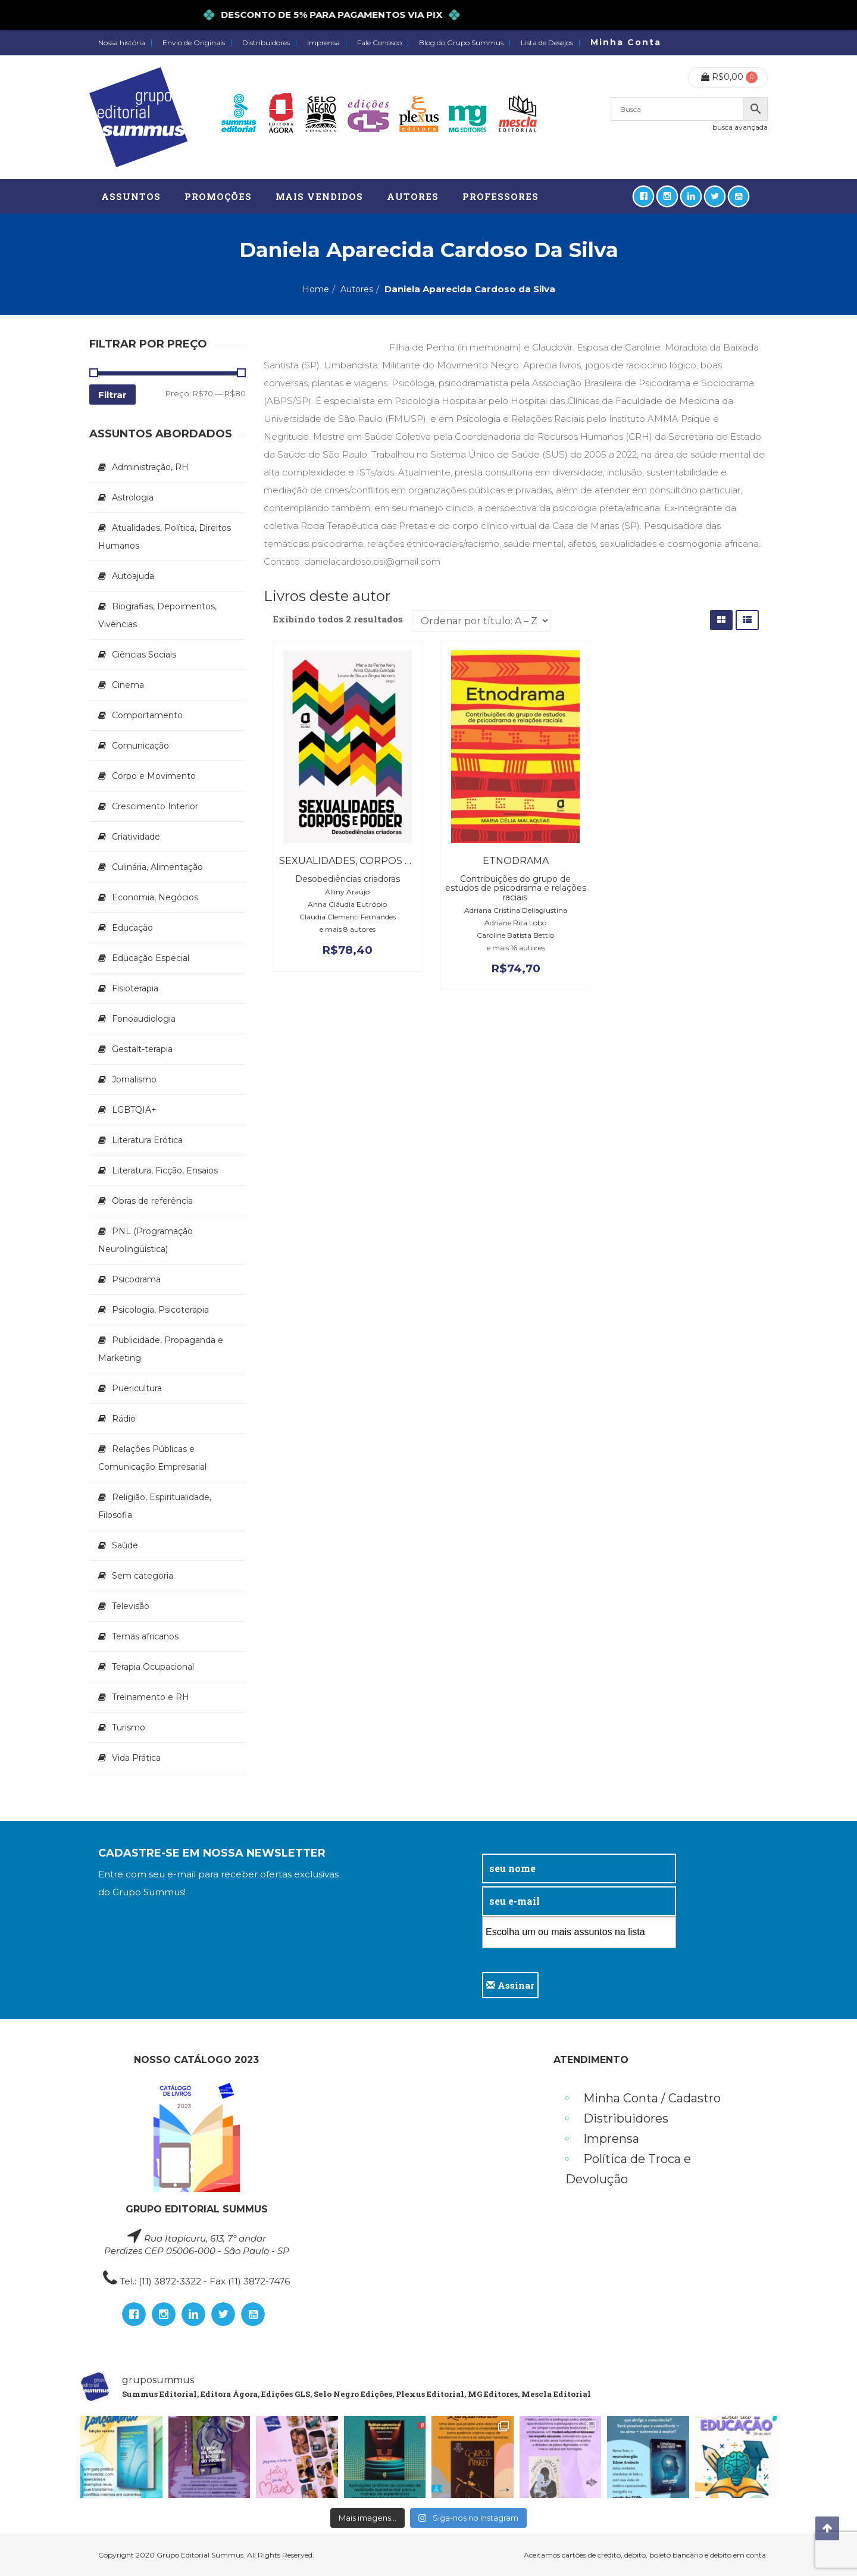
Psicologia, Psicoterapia (160, 1309)
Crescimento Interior (155, 806)
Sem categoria (142, 1575)
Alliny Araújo (347, 891)
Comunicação (140, 745)
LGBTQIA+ (134, 1109)
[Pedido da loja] (481, 621)
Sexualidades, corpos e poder (365, 860)
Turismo (128, 1727)
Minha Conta (625, 42)
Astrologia (133, 497)
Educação (132, 927)
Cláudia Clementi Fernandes (347, 916)
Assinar (510, 1985)
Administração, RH (150, 467)
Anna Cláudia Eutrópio (347, 904)
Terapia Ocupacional (153, 1666)
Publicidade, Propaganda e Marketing (160, 1349)
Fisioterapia (135, 988)
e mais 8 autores (348, 929)
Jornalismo (134, 1079)
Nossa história (121, 42)
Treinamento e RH (150, 1697)
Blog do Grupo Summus (461, 42)
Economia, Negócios (155, 897)
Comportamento (147, 715)
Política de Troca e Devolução (628, 2169)
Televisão (130, 1606)
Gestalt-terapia (142, 1049)
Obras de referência (152, 1200)
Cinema (128, 685)
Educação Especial (150, 958)
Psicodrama (136, 1279)
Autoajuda (133, 576)
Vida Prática (136, 1757)
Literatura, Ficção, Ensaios (165, 1170)
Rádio (124, 1418)
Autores (356, 289)
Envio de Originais (193, 42)
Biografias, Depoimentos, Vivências (157, 615)
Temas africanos (145, 1636)
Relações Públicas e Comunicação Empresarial (152, 1458)
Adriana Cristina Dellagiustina (515, 910)
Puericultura (137, 1388)
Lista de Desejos (547, 42)
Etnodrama (516, 860)
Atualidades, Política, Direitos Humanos (164, 536)
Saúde (125, 1545)
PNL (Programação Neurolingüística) (145, 1240)
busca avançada (740, 127)
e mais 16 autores (516, 947)
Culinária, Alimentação (157, 867)
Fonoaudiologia (144, 1018)
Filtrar (112, 394)
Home (315, 289)
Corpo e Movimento (154, 776)
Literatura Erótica (147, 1140)
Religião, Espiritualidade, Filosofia (154, 1506)
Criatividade (136, 836)
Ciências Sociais (144, 654)
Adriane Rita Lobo (515, 922)
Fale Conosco (379, 42)
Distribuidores (266, 42)
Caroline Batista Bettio (515, 935)
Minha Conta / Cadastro (652, 2098)
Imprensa (323, 42)
